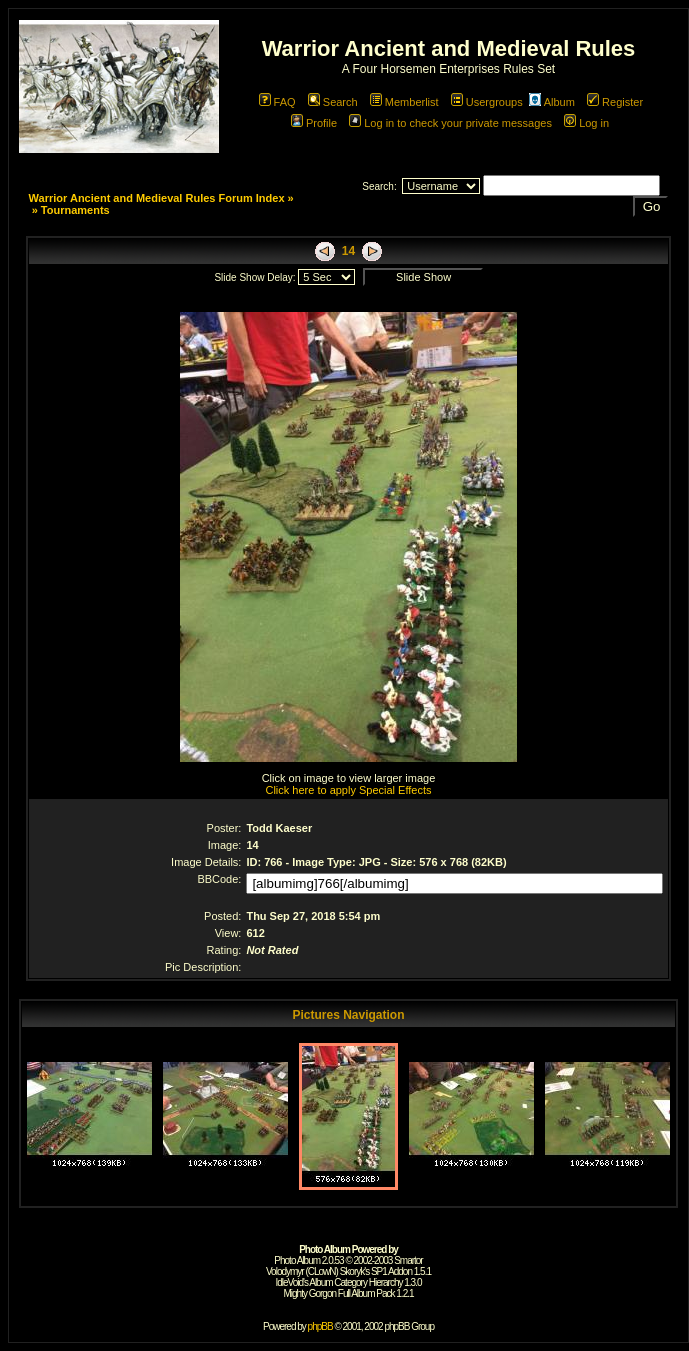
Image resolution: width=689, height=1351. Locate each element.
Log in (586, 123)
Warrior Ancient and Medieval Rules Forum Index (157, 198)
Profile (314, 123)
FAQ (277, 102)
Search (333, 102)
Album (552, 102)
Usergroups (487, 102)
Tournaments (75, 210)
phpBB (320, 1326)
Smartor (408, 1260)
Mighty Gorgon (309, 1293)
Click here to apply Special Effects (348, 790)
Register (615, 102)
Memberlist (404, 102)
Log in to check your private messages (450, 123)
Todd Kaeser (279, 828)
